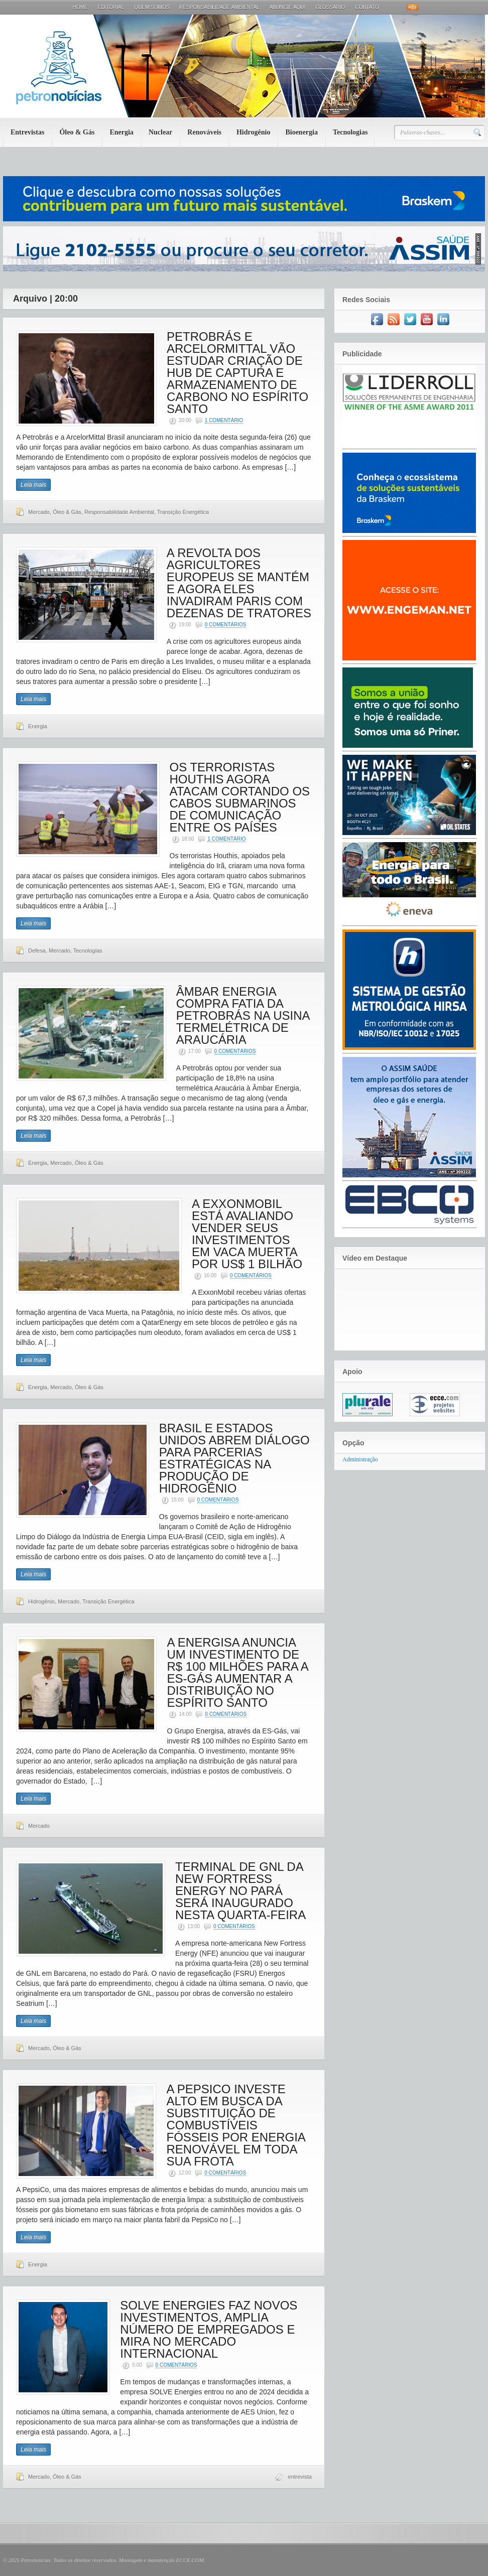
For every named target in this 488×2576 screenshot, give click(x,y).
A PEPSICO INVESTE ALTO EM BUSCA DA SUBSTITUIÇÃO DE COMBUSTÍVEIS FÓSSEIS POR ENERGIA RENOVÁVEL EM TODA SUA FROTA (235, 2125)
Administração (360, 1459)
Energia (121, 132)
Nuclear (160, 132)
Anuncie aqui (288, 7)
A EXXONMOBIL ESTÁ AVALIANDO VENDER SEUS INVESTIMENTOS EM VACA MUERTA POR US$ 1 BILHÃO (247, 1234)
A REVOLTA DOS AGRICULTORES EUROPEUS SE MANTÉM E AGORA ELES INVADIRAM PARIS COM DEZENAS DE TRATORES (239, 583)
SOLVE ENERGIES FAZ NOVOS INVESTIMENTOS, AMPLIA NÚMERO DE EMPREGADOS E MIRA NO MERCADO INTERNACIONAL (208, 2329)
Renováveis (204, 132)
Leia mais (33, 484)
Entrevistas (27, 132)
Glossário (330, 7)
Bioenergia (301, 132)
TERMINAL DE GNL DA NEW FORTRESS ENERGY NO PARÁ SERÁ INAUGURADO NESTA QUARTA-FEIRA (240, 1891)
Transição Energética (183, 512)
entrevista (300, 2477)
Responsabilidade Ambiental (219, 7)
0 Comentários (226, 624)
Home (80, 7)
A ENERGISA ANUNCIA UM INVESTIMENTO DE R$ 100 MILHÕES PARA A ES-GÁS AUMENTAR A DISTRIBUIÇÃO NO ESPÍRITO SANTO (237, 1672)
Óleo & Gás (76, 132)
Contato (367, 7)
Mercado (39, 512)
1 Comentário (224, 420)
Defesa (37, 950)
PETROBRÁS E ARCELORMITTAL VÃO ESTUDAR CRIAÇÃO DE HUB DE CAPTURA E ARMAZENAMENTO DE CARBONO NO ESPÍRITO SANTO (237, 373)
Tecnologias (350, 132)
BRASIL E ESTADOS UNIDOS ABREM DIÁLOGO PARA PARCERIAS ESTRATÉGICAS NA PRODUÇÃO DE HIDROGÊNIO (234, 1458)
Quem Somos (151, 7)
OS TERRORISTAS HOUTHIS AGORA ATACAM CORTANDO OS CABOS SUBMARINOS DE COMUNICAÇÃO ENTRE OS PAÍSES (240, 797)
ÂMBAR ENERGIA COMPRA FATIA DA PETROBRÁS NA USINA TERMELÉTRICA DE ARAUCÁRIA (242, 1015)
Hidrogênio (253, 132)
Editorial (111, 7)
